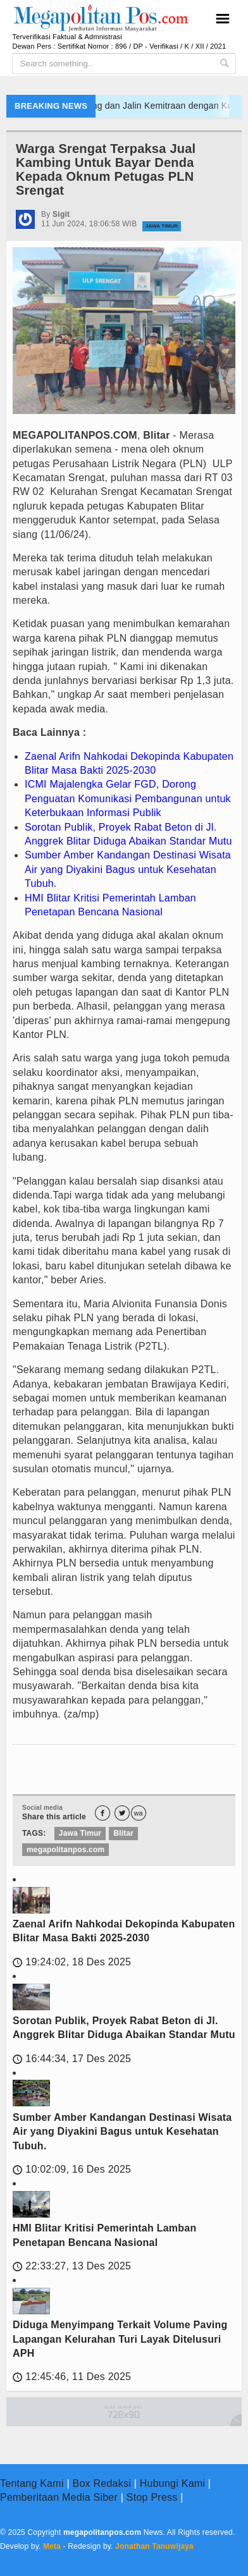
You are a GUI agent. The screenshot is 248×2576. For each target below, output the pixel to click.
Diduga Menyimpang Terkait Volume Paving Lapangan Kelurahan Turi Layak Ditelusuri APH (120, 2339)
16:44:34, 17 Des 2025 (72, 2058)
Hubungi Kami (172, 2483)
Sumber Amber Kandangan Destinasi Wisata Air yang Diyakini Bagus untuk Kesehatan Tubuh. (128, 869)
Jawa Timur (162, 226)
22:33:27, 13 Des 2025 (72, 2266)
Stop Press (152, 2497)
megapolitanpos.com (65, 1849)
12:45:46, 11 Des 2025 (72, 2376)
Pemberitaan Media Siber (59, 2497)
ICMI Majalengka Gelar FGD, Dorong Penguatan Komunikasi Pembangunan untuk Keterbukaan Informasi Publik (128, 798)
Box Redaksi (102, 2483)
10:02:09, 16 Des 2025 (72, 2169)
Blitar (123, 1833)
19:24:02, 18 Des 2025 (72, 1961)
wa (138, 1813)
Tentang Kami (32, 2483)
